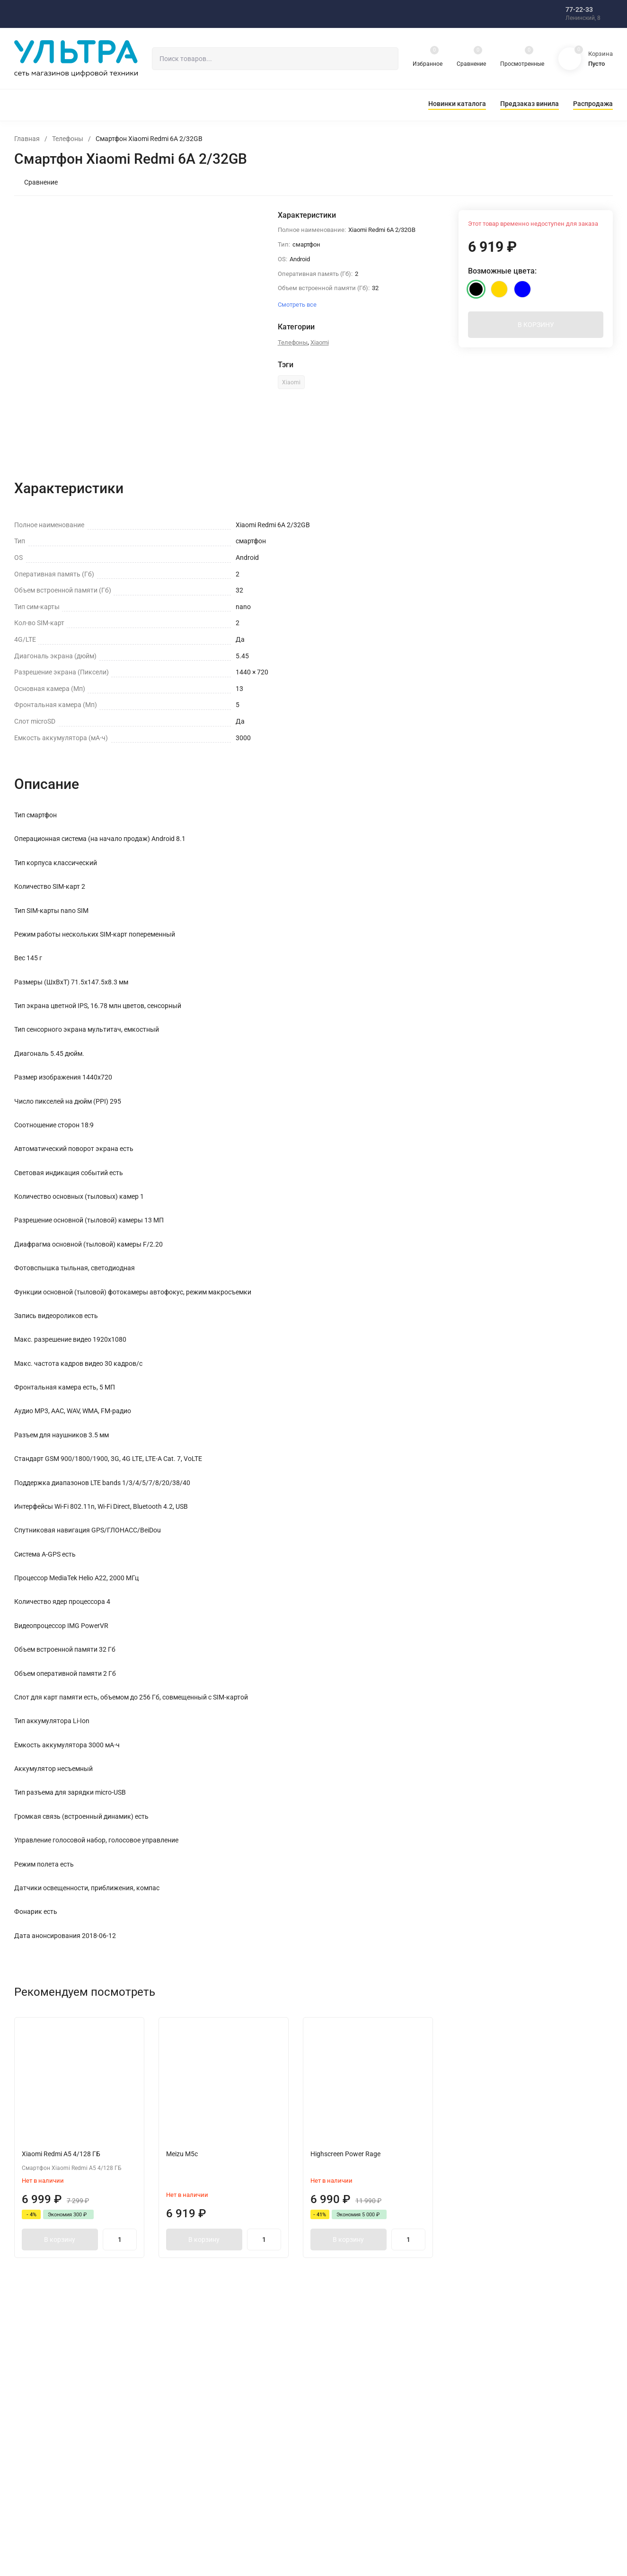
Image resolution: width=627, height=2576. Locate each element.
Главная (27, 138)
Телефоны (67, 138)
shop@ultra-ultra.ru (519, 2433)
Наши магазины (356, 2416)
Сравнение (36, 182)
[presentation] (82, 328)
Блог (189, 2416)
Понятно (468, 2529)
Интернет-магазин (209, 2401)
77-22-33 (579, 9)
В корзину (65, 2255)
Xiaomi (319, 342)
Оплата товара (354, 2447)
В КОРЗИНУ (536, 330)
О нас (341, 2401)
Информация (352, 2462)
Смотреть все (499, 659)
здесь (306, 2536)
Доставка (346, 2432)
